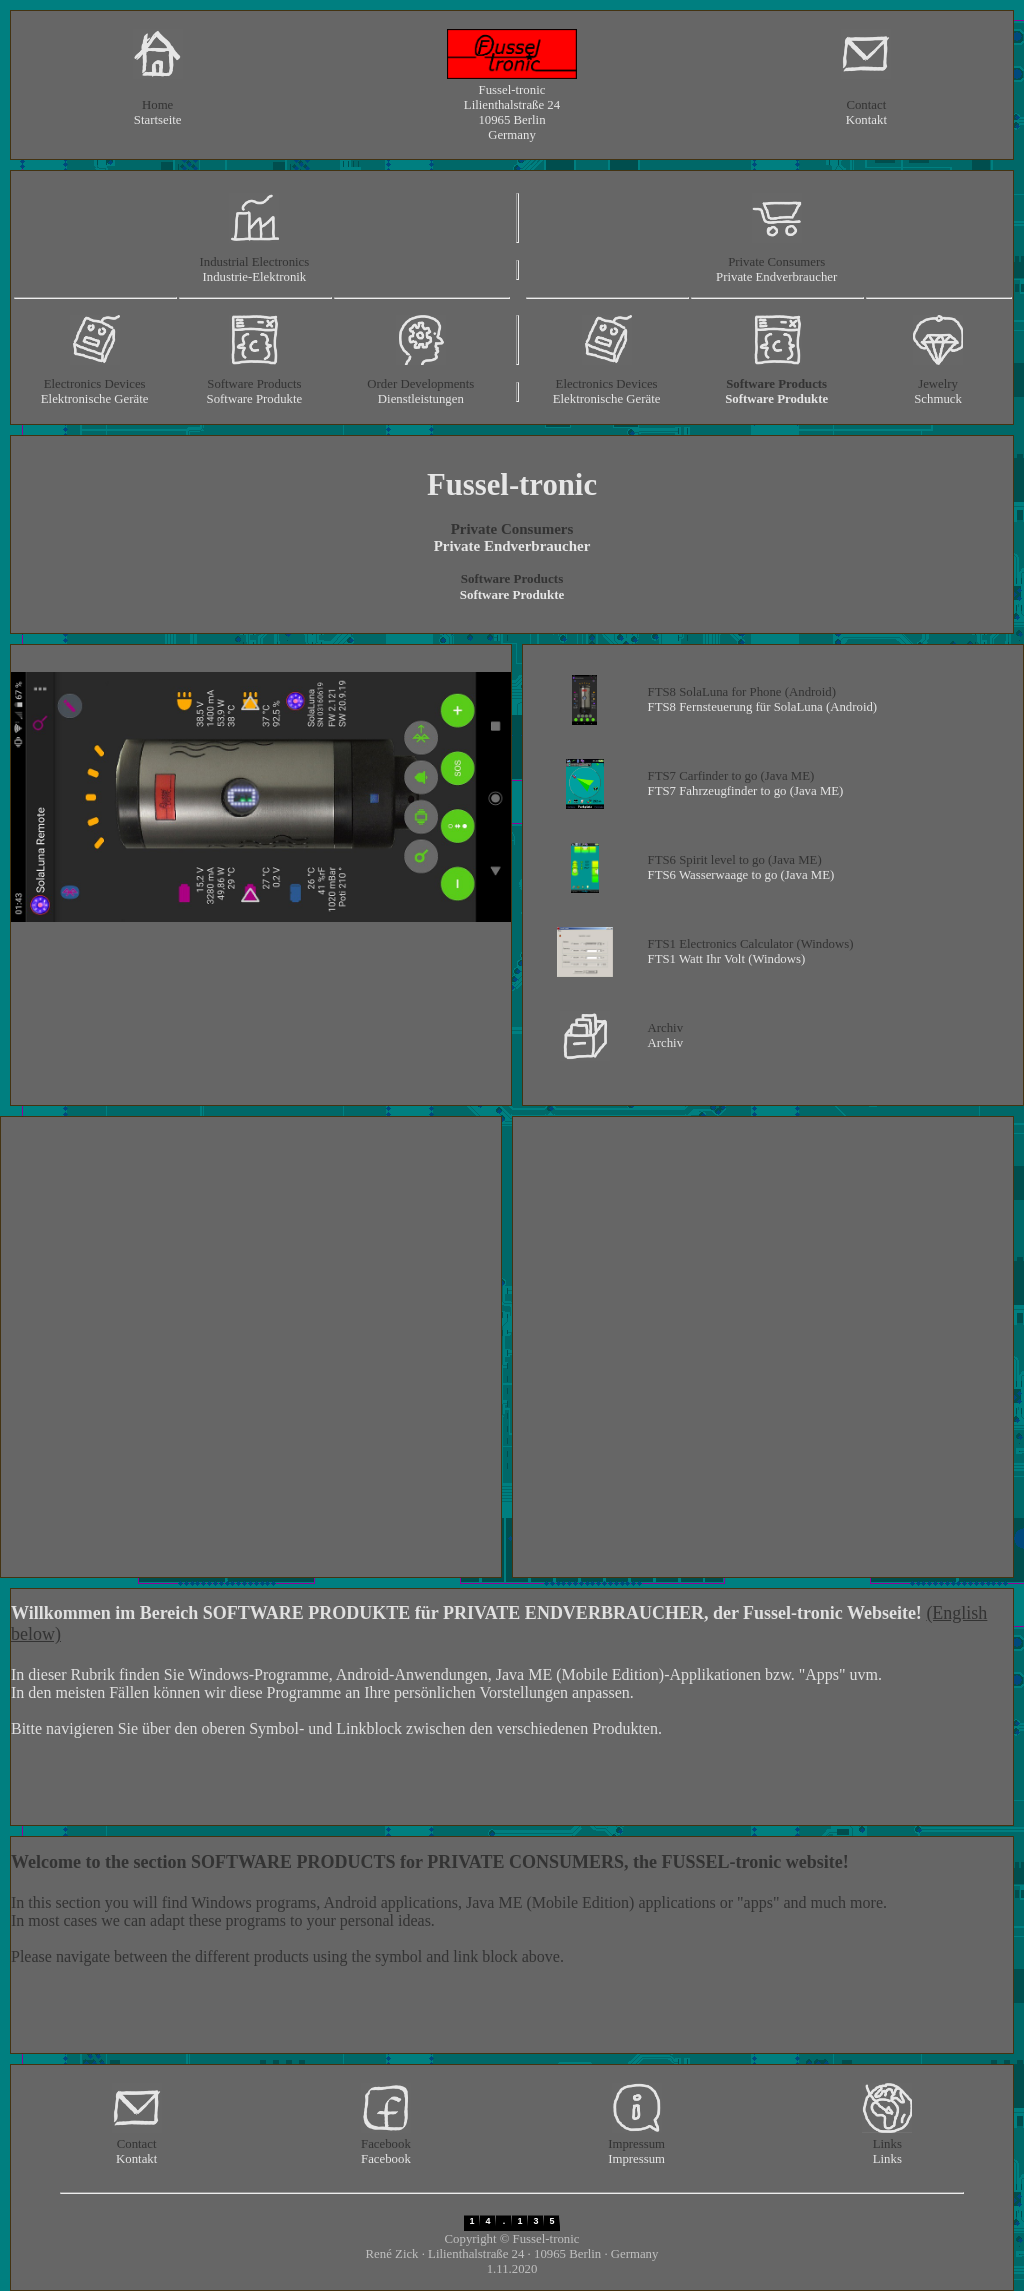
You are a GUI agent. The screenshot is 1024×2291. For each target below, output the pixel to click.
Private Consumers (776, 262)
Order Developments (420, 384)
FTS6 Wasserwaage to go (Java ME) (741, 875)
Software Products (254, 384)
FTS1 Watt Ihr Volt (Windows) (727, 959)
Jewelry (938, 384)
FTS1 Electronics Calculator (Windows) (751, 944)
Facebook (386, 2144)
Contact (866, 105)
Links (887, 2144)
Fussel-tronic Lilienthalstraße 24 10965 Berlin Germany (512, 112)
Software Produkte (255, 399)
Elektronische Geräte (95, 399)
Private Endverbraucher (776, 277)
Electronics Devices (95, 384)
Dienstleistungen (421, 399)
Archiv (666, 1028)
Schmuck (938, 399)
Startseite (158, 120)
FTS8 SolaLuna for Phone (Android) (742, 692)
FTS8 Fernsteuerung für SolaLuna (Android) (763, 707)
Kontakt (866, 120)
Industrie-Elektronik (254, 277)
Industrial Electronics (254, 262)
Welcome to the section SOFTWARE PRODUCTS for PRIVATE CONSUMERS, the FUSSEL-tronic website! (430, 1862)
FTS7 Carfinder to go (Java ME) (731, 776)
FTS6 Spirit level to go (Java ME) (735, 860)
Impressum (636, 2144)
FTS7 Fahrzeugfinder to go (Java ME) (746, 791)
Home (157, 105)
